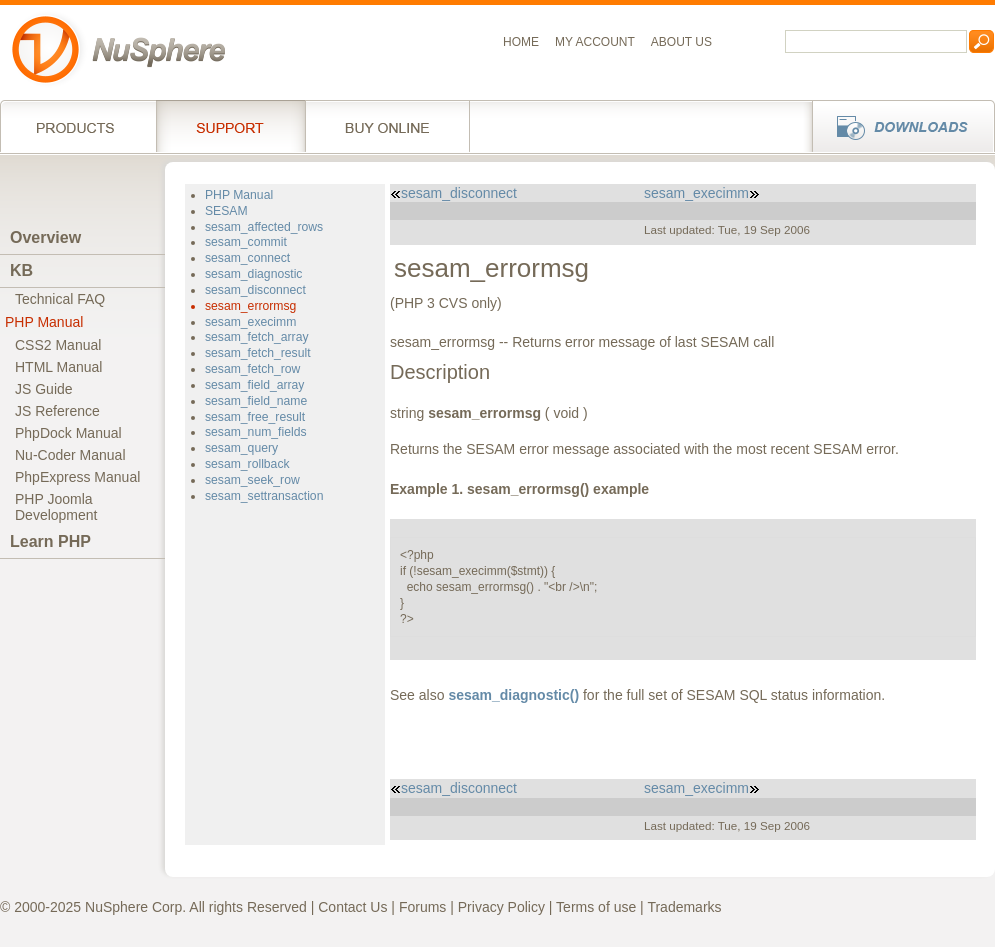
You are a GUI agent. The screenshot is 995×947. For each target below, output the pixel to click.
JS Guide (44, 389)
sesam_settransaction (264, 496)
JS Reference (57, 411)
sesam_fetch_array (257, 337)
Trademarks (684, 907)
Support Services (230, 126)
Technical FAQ (60, 299)
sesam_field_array (254, 385)
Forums (422, 907)
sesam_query (241, 448)
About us (681, 42)
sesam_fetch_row (252, 369)
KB (21, 270)
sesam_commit (246, 242)
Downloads (897, 126)
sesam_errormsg (250, 306)
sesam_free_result (255, 417)
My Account (595, 42)
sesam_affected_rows (264, 227)
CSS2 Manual (58, 345)
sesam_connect (247, 258)
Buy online (387, 126)
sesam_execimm (250, 322)
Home (521, 42)
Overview (45, 237)
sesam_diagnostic (253, 274)
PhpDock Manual (68, 433)
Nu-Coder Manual (70, 455)
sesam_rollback (247, 464)
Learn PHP (50, 541)
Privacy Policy (501, 907)
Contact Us (352, 907)
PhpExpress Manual (77, 477)
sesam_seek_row (252, 480)
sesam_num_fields (255, 432)
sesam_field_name (256, 401)
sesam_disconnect (255, 290)
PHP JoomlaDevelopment (56, 507)
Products (78, 126)
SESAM (226, 211)
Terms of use (596, 907)
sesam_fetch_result (258, 353)
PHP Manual (44, 322)
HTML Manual (58, 367)
